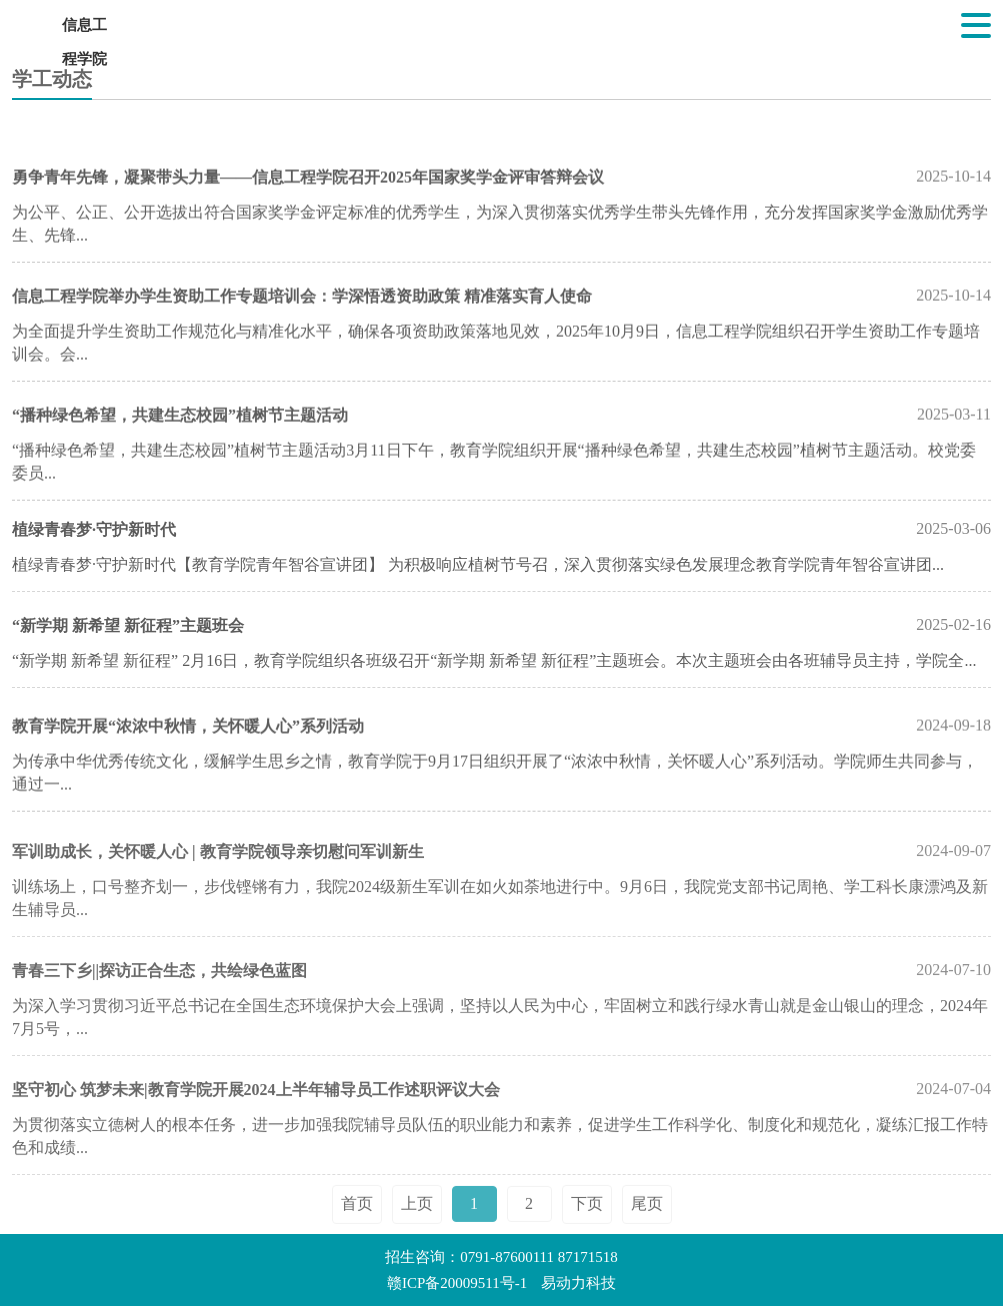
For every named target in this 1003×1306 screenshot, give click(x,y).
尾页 (647, 1221)
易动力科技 (578, 1283)
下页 (587, 1221)
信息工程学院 (84, 29)
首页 (357, 1221)
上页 (417, 1221)
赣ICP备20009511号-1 (457, 1283)
